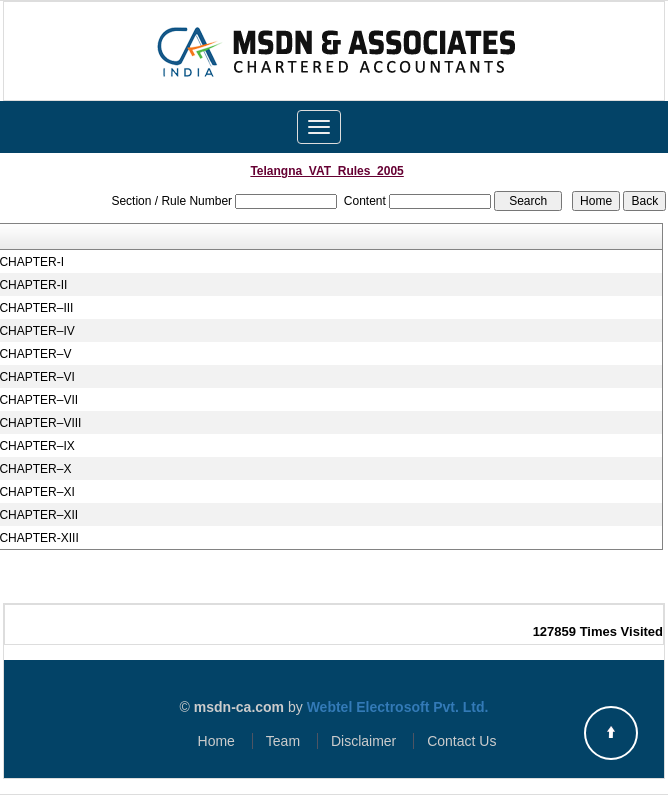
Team (283, 741)
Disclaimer (363, 741)
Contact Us (461, 741)
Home (216, 741)
